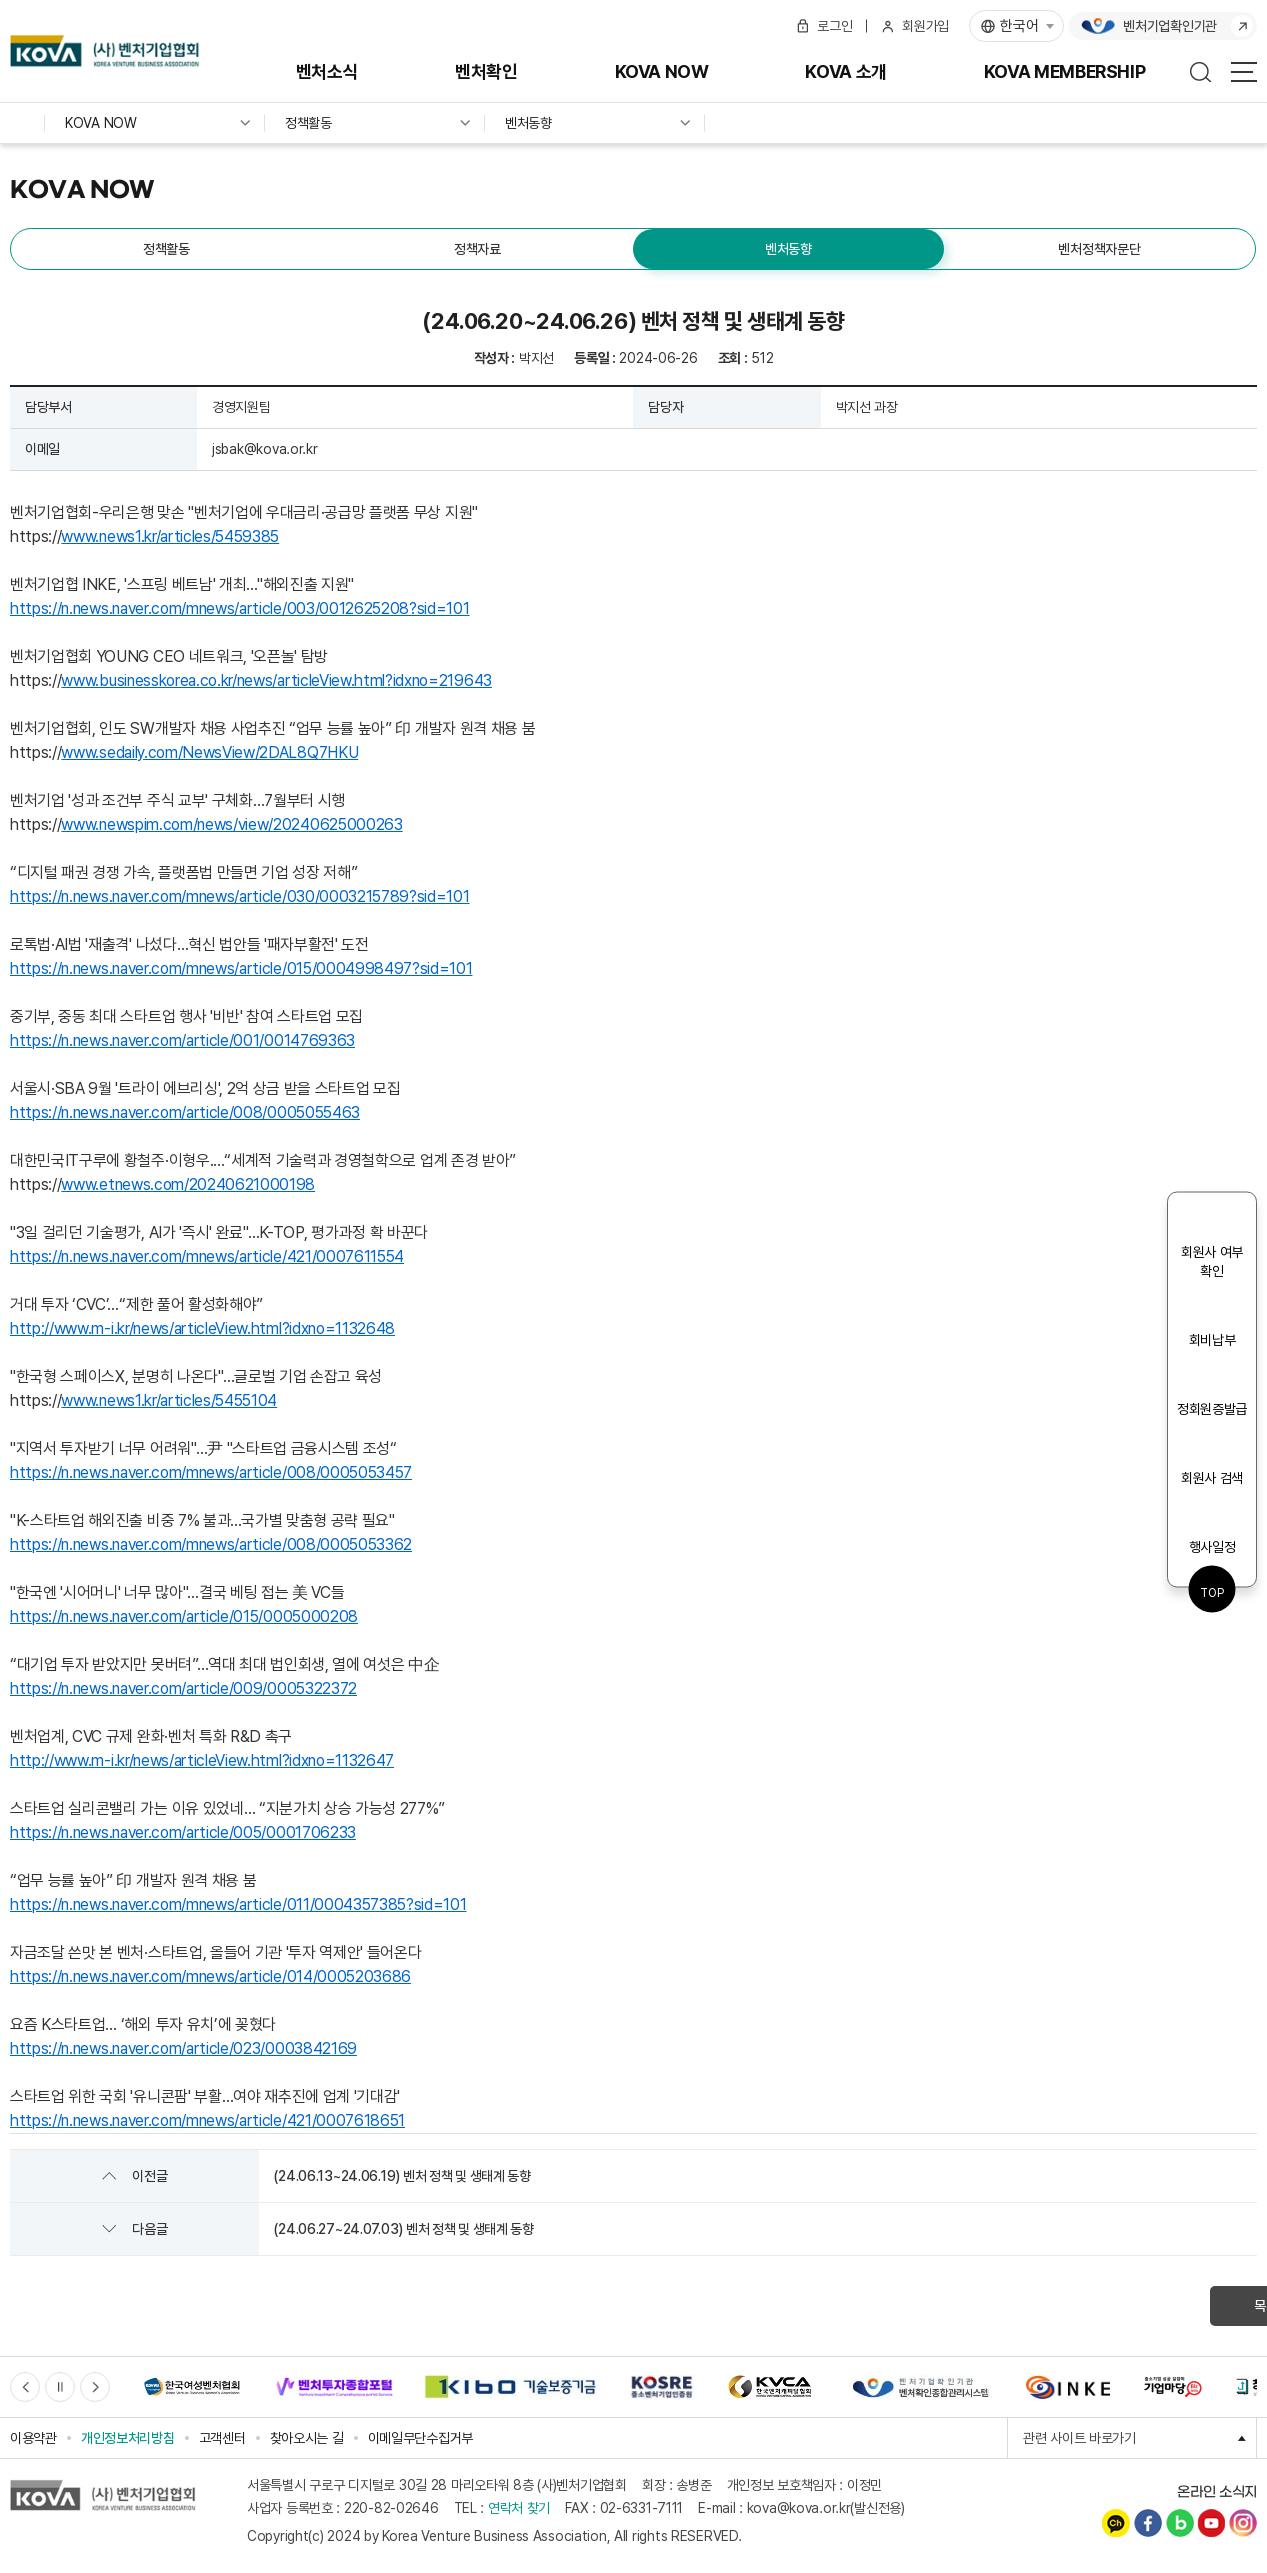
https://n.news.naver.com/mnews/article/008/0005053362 (211, 1544)
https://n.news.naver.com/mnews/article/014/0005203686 (210, 1976)
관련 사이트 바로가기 (1140, 2438)
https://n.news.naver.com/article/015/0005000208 (184, 1616)
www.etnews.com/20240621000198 (188, 1184)
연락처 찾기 (519, 2508)
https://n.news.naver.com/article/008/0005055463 (185, 1112)
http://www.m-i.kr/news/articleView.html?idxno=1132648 (202, 1328)
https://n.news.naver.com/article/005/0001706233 (183, 1832)
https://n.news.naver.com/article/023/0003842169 (183, 2048)
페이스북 (1148, 2523)
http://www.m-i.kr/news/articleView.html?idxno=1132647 (202, 1760)
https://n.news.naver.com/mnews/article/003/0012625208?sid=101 (239, 608)
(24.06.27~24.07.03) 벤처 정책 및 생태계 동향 (403, 2229)
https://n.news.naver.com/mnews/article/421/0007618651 (207, 2120)
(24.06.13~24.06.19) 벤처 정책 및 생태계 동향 (401, 2176)
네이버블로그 (1180, 2523)
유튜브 (1211, 2523)
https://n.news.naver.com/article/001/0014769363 (182, 1040)
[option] (191, 2387)
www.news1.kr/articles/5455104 (169, 1400)
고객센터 (222, 2438)
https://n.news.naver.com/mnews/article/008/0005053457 (211, 1472)
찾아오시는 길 (307, 2438)
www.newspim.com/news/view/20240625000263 (231, 824)
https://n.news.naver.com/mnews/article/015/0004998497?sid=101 (241, 968)
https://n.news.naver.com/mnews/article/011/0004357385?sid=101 (238, 1904)
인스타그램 (1243, 2523)
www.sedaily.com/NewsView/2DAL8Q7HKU (209, 752)
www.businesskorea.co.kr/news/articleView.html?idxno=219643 (276, 680)
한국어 (1019, 26)
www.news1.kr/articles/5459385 (170, 536)
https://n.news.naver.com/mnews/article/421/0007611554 (207, 1256)
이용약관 (33, 2438)
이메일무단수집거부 (420, 2438)
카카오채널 (1116, 2523)
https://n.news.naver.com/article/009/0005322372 (183, 1688)
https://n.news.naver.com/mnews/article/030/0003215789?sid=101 (239, 896)
